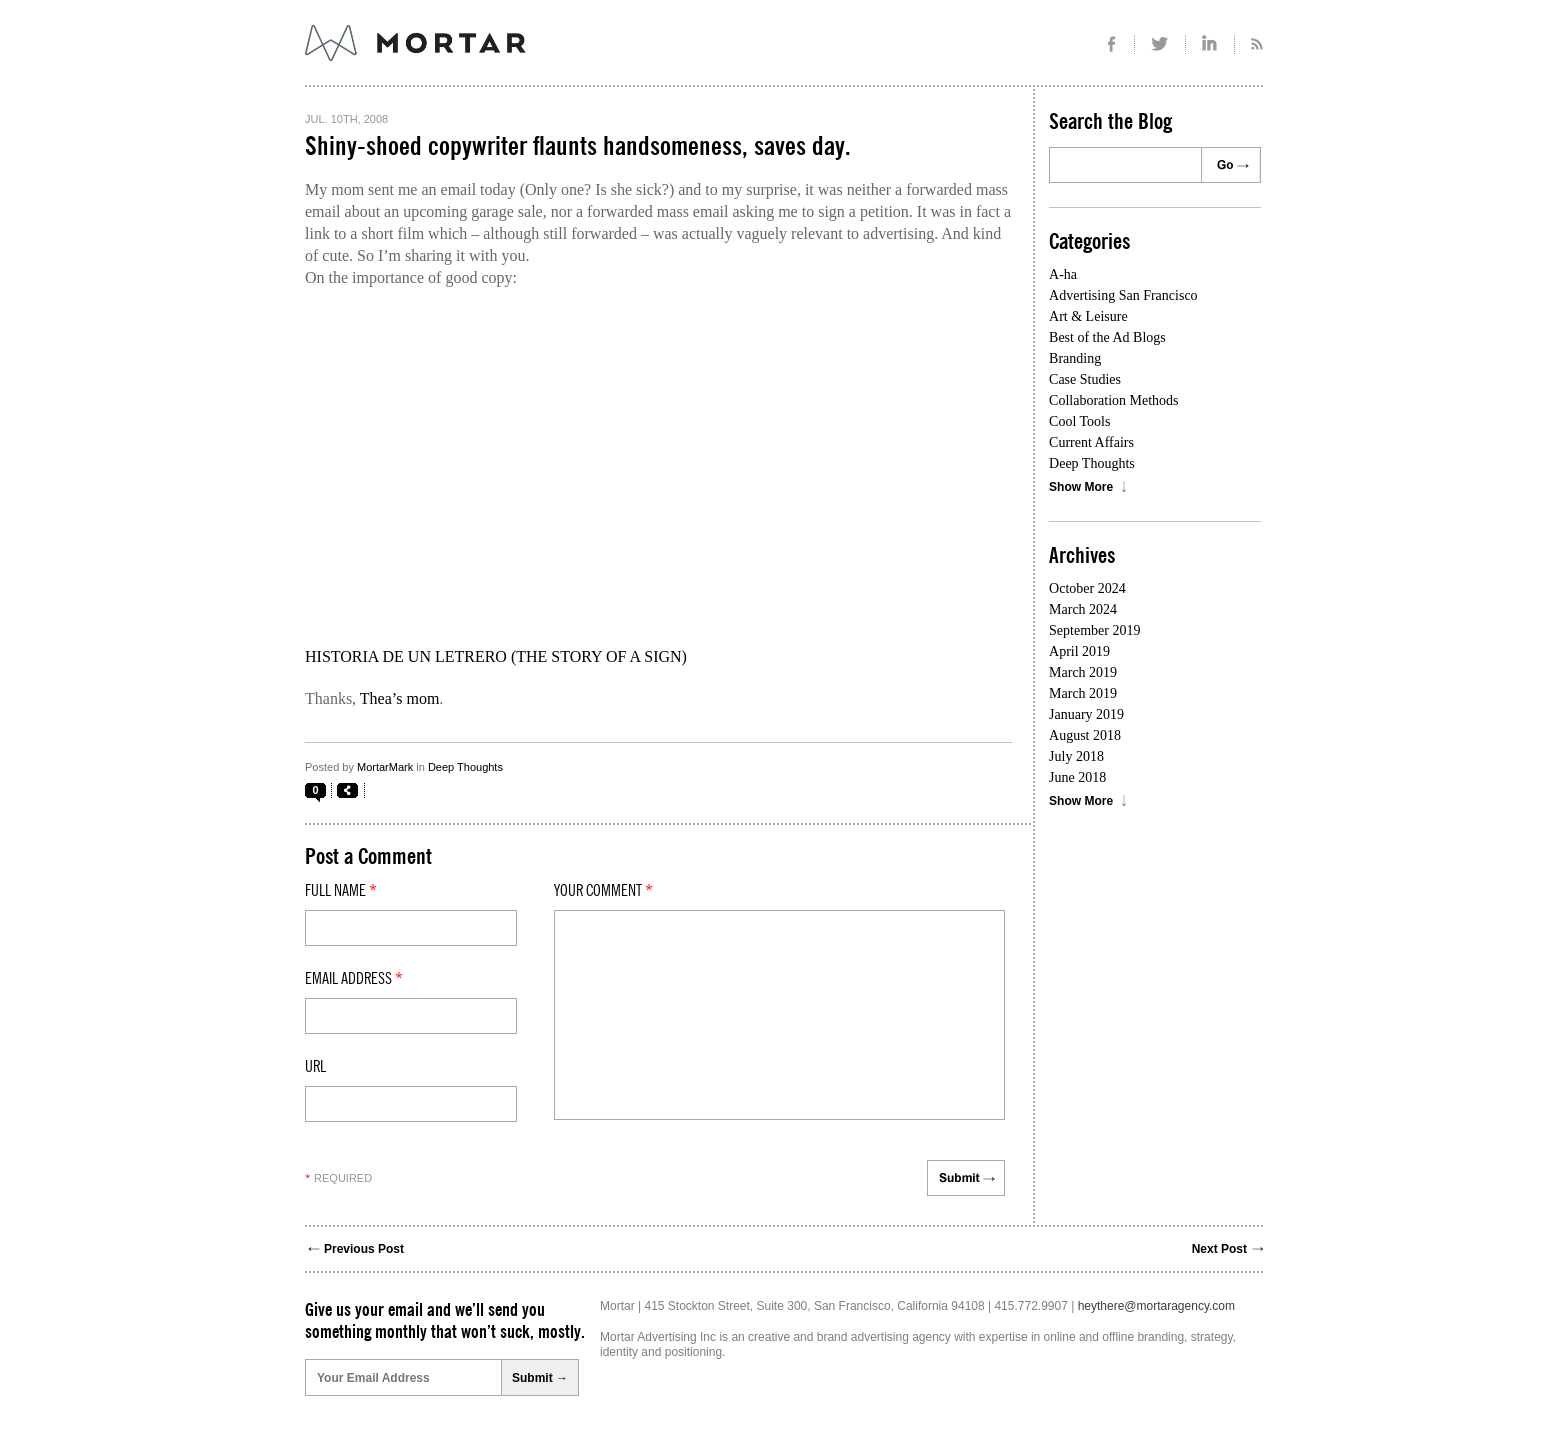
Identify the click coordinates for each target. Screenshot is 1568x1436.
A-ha (1063, 274)
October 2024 (1087, 588)
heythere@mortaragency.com (1156, 1306)
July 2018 (1076, 756)
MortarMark (385, 767)
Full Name (341, 891)
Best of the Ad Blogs (1107, 337)
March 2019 (1083, 672)
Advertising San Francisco (1123, 295)
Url (315, 1067)
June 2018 (1077, 777)
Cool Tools (1079, 421)
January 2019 (1086, 714)
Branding (1075, 358)
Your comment (603, 891)
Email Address (354, 979)
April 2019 (1079, 651)
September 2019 (1094, 630)
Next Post (1219, 1249)
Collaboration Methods (1114, 400)
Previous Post (364, 1249)
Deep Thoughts (465, 767)
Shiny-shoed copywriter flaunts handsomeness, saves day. (578, 147)
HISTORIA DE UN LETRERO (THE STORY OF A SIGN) (496, 656)
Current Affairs (1091, 442)
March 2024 (1083, 609)
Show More (1081, 487)
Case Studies (1085, 379)
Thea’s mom (400, 698)
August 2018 (1085, 735)
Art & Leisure (1088, 316)
